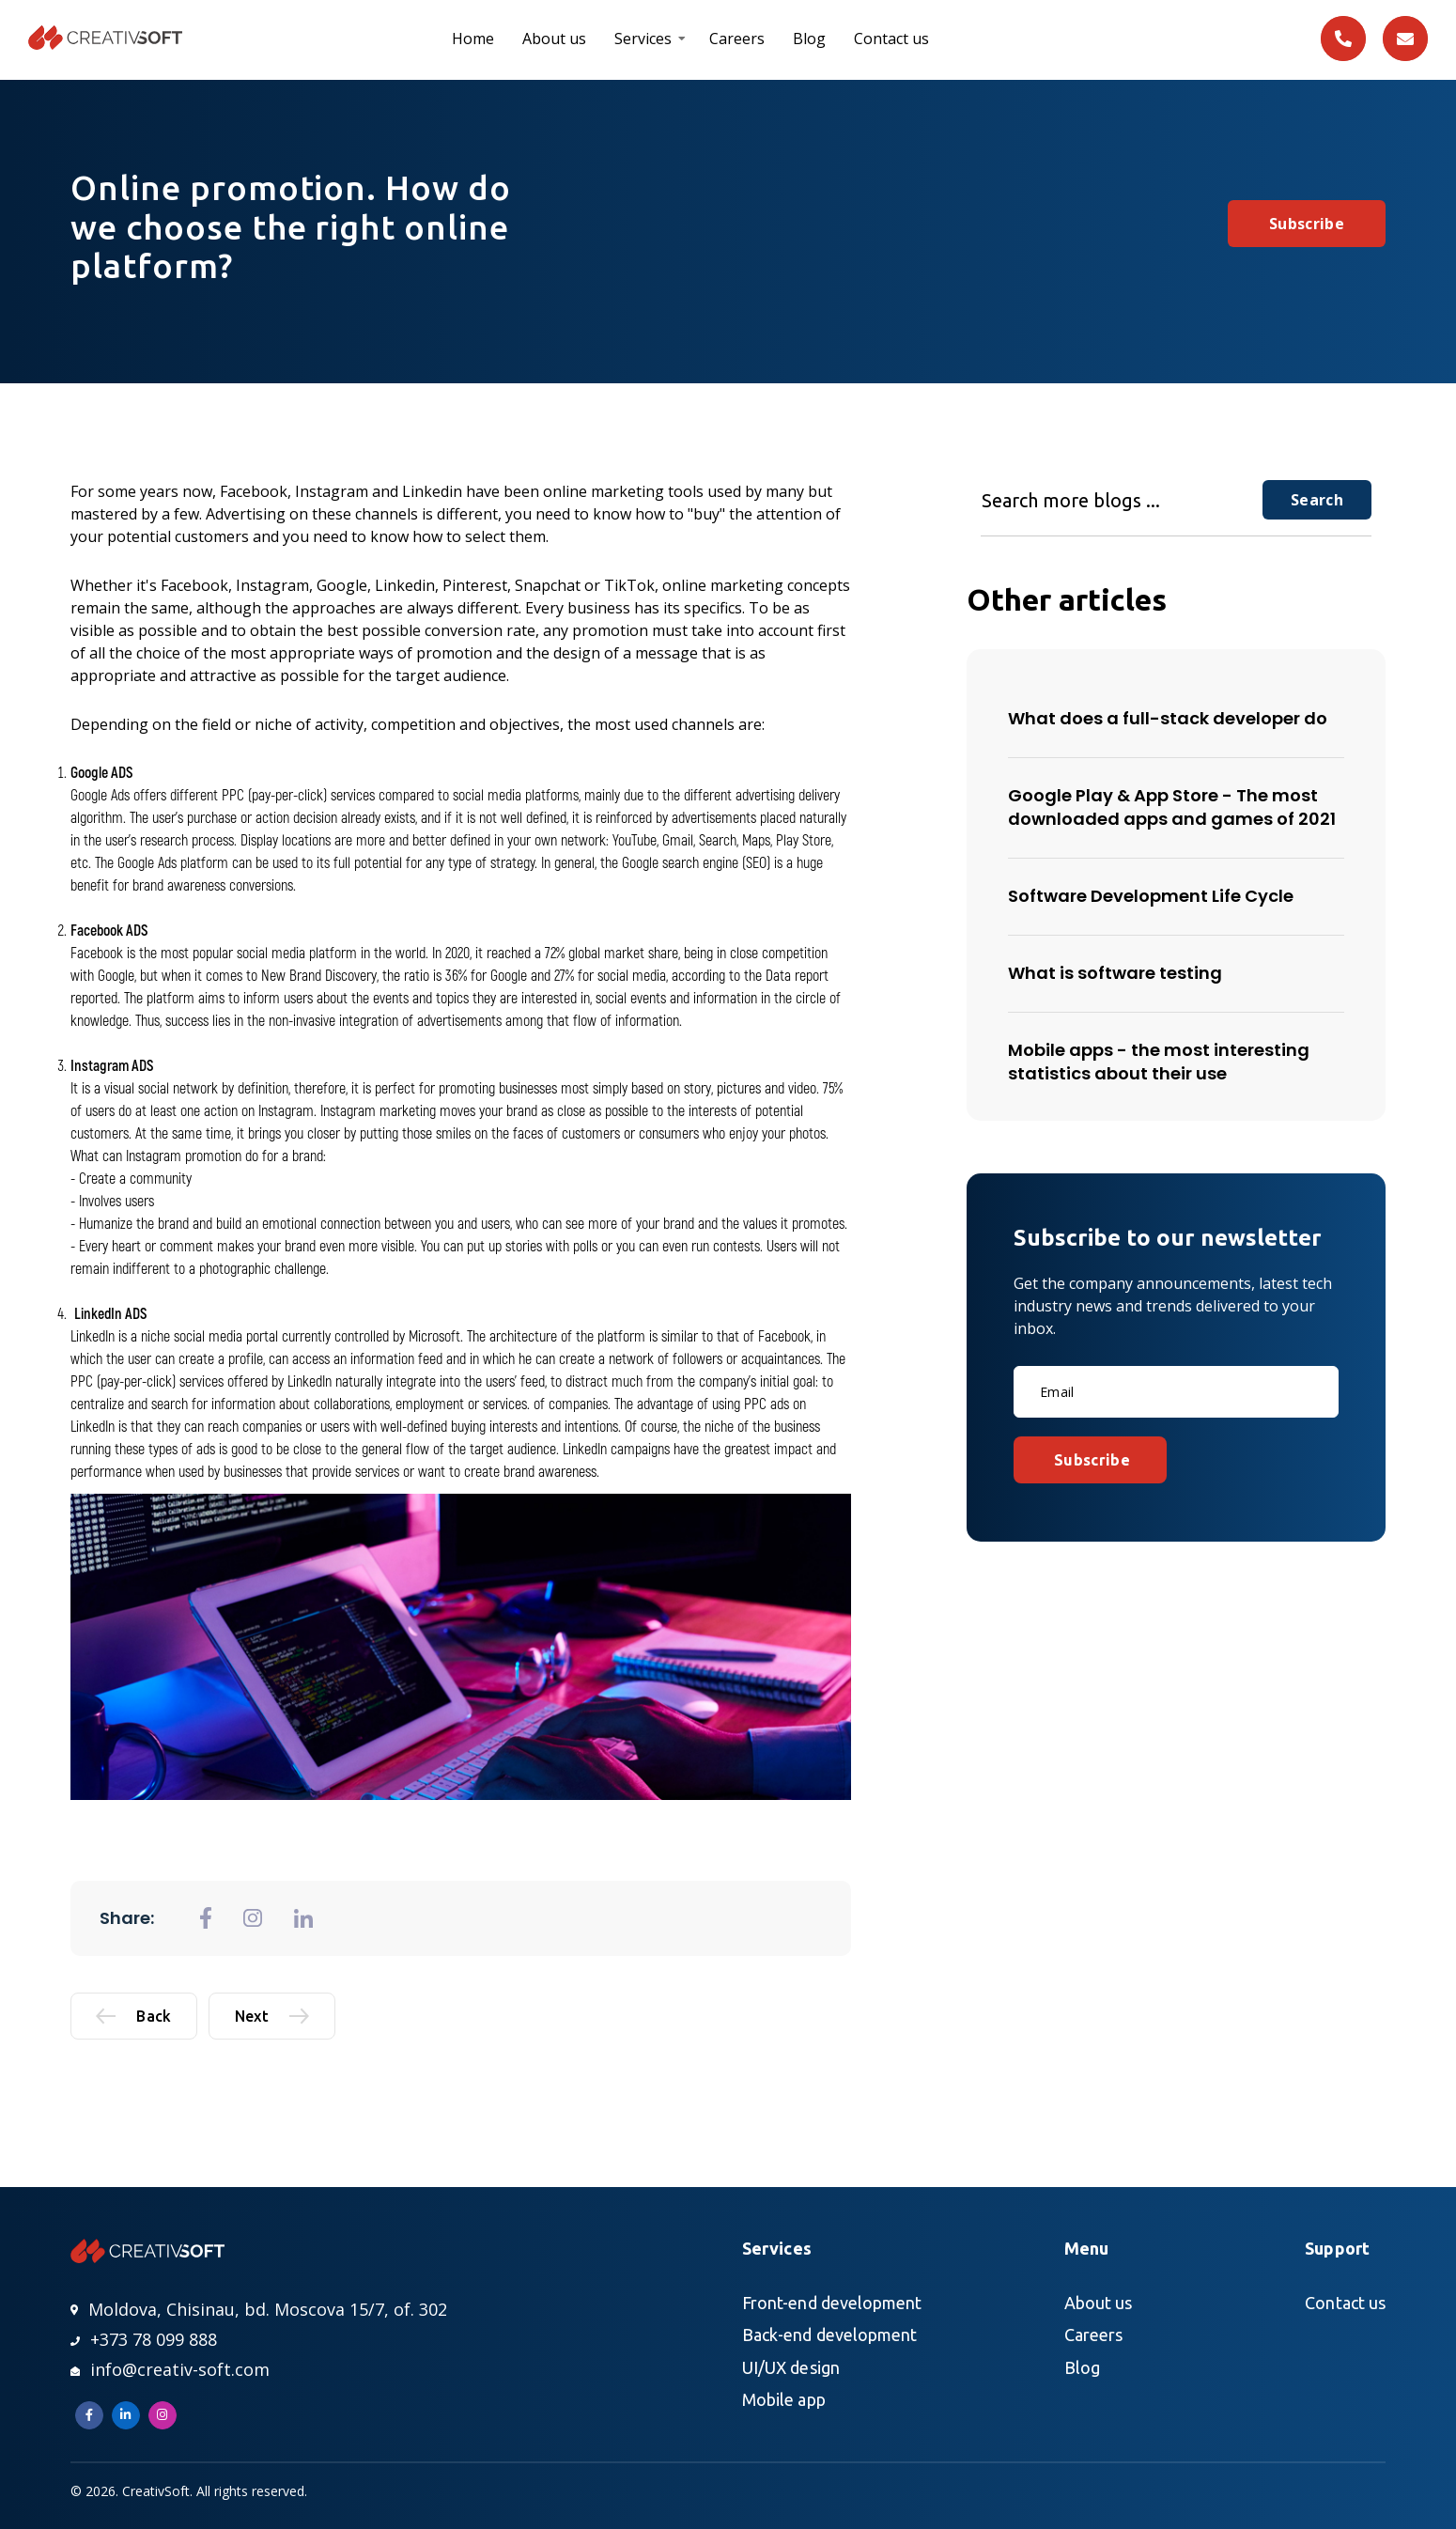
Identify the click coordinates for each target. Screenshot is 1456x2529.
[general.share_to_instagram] (252, 1918)
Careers (737, 38)
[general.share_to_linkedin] (303, 1918)
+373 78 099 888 (143, 2339)
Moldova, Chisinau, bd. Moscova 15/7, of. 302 (258, 2309)
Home (473, 38)
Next (272, 2016)
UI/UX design (791, 2367)
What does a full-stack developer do (1167, 718)
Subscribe (1306, 223)
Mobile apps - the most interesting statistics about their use (1158, 1061)
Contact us (891, 38)
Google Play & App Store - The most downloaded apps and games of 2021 (1172, 807)
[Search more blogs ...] (1121, 500)
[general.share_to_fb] (205, 1918)
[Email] (1176, 1392)
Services (643, 38)
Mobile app (784, 2399)
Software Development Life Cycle (1150, 896)
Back (133, 2016)
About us (554, 38)
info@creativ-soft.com (170, 2369)
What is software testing (1115, 973)
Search (1317, 499)
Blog (809, 38)
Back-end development (829, 2334)
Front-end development (832, 2302)
